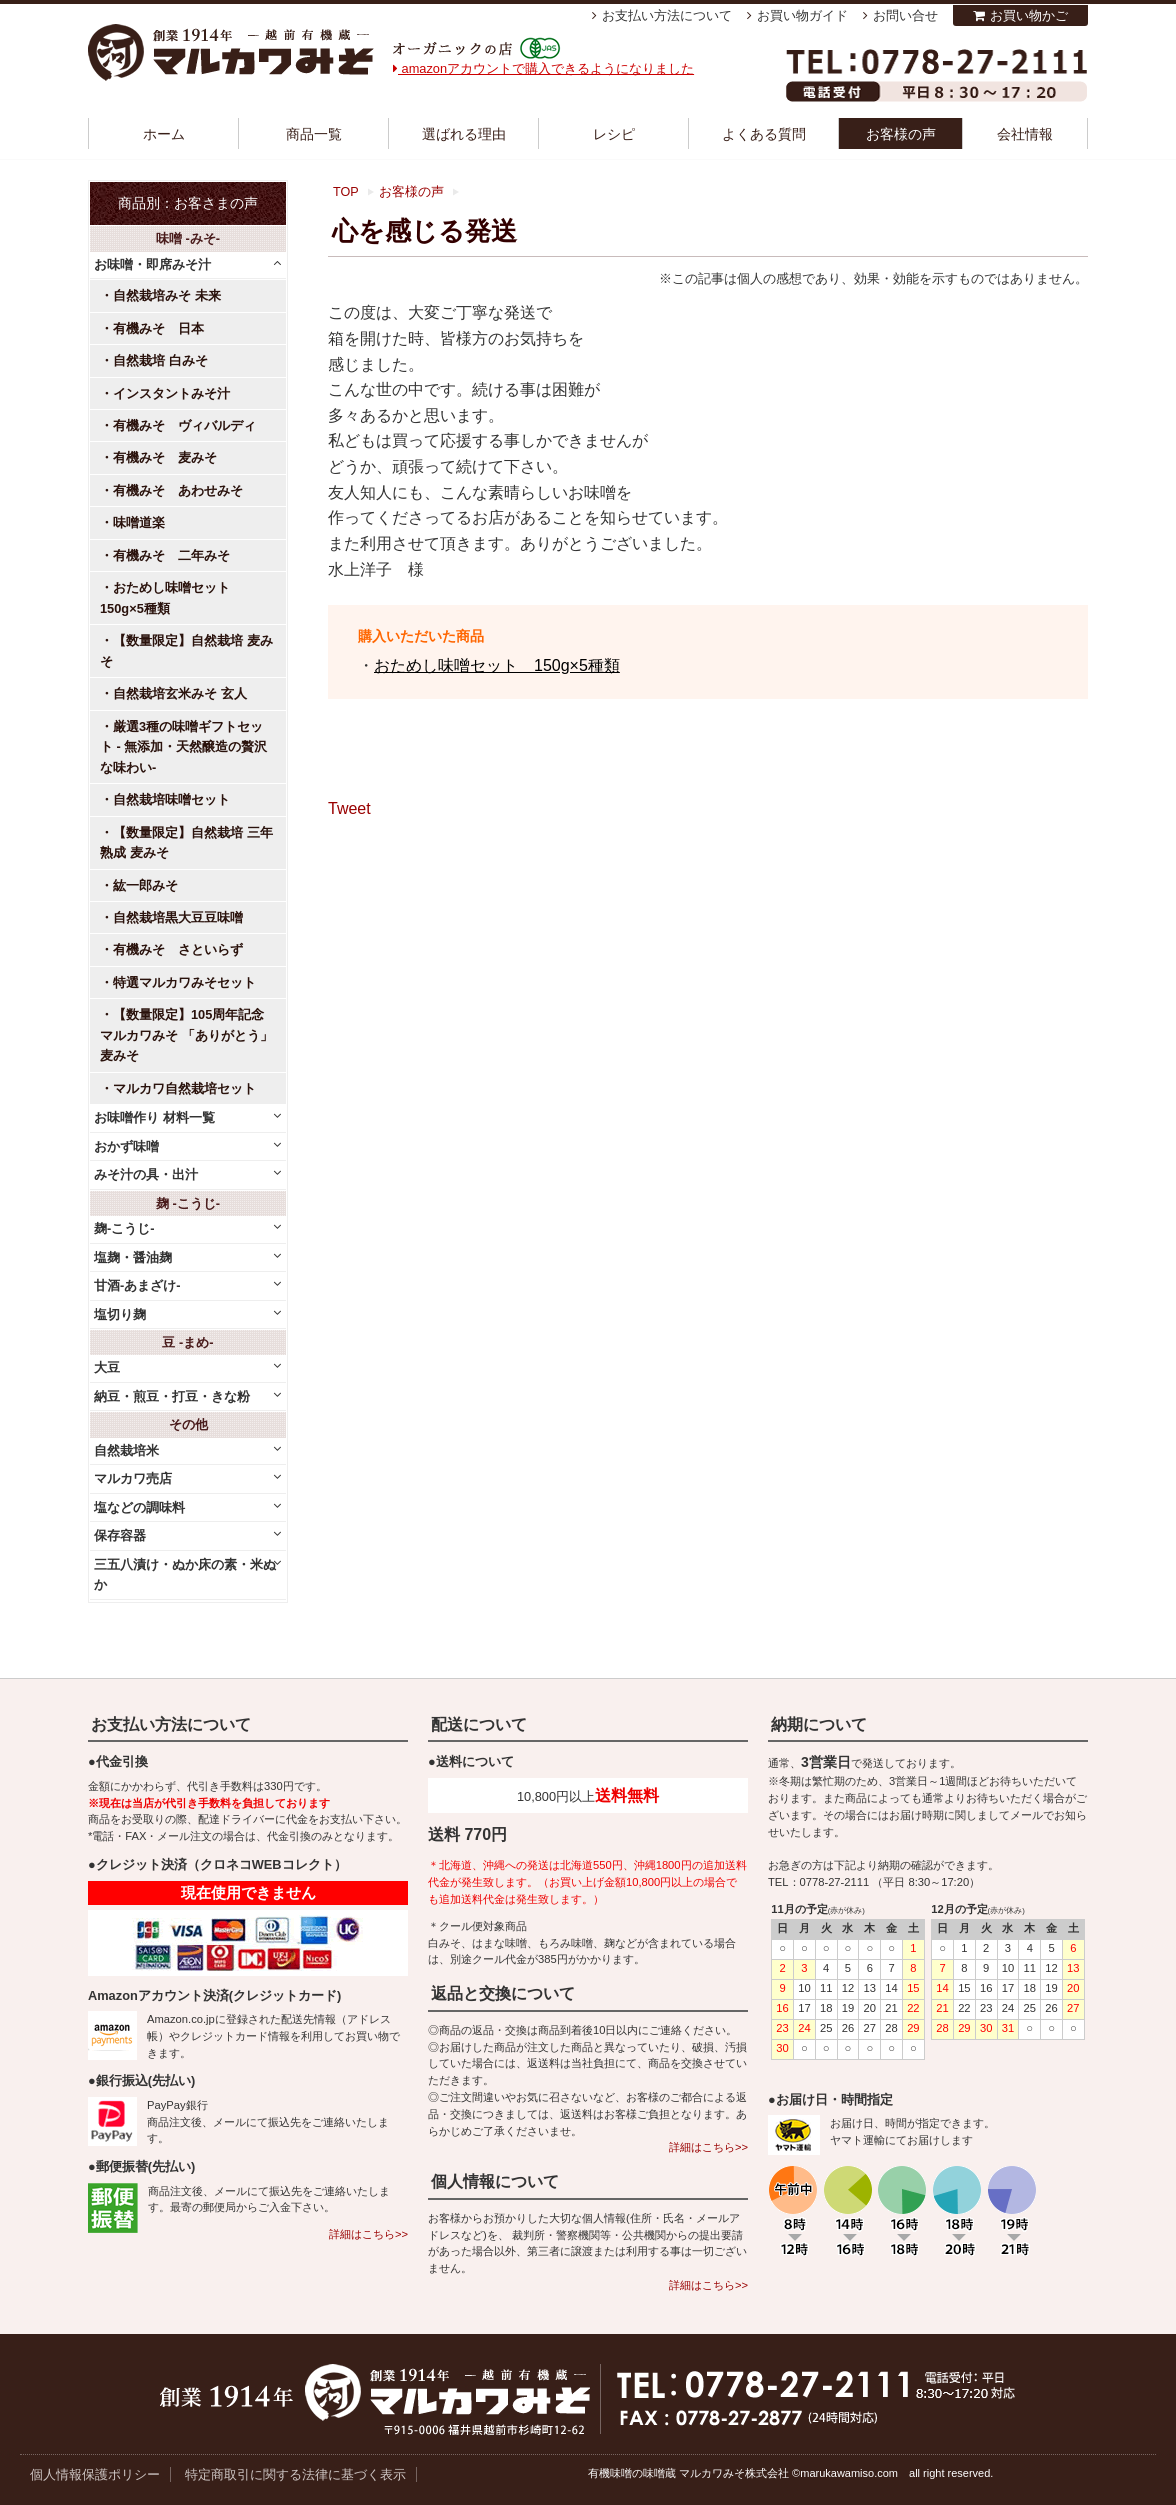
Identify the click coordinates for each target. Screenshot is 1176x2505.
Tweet (349, 808)
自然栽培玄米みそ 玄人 (180, 693)
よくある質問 (764, 134)
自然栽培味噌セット (171, 799)
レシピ (614, 134)
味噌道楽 (139, 522)
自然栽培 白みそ (160, 360)
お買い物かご (1029, 15)
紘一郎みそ (145, 885)
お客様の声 (901, 134)
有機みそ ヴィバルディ (184, 425)
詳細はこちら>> (368, 2234)
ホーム (164, 134)
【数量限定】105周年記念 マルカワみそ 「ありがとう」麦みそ (186, 1035)
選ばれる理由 (464, 134)
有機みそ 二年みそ (171, 555)
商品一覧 (314, 134)
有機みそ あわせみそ (178, 490)
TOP (346, 192)
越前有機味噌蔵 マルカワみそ (231, 52)
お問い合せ (905, 15)
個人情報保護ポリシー (95, 2474)
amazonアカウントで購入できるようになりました (543, 68)
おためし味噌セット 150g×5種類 (497, 665)
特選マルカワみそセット (184, 982)
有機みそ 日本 (158, 328)
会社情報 (1025, 134)
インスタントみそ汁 (171, 393)
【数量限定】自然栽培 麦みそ (186, 650)
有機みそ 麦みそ (165, 457)
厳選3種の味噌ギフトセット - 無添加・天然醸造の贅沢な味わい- (183, 747)
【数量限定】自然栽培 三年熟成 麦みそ (186, 842)
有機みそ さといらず (178, 949)
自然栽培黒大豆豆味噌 (178, 917)
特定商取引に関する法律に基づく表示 (295, 2474)
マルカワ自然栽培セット (184, 1088)
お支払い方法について (667, 15)
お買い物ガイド (802, 15)
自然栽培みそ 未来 (167, 295)
